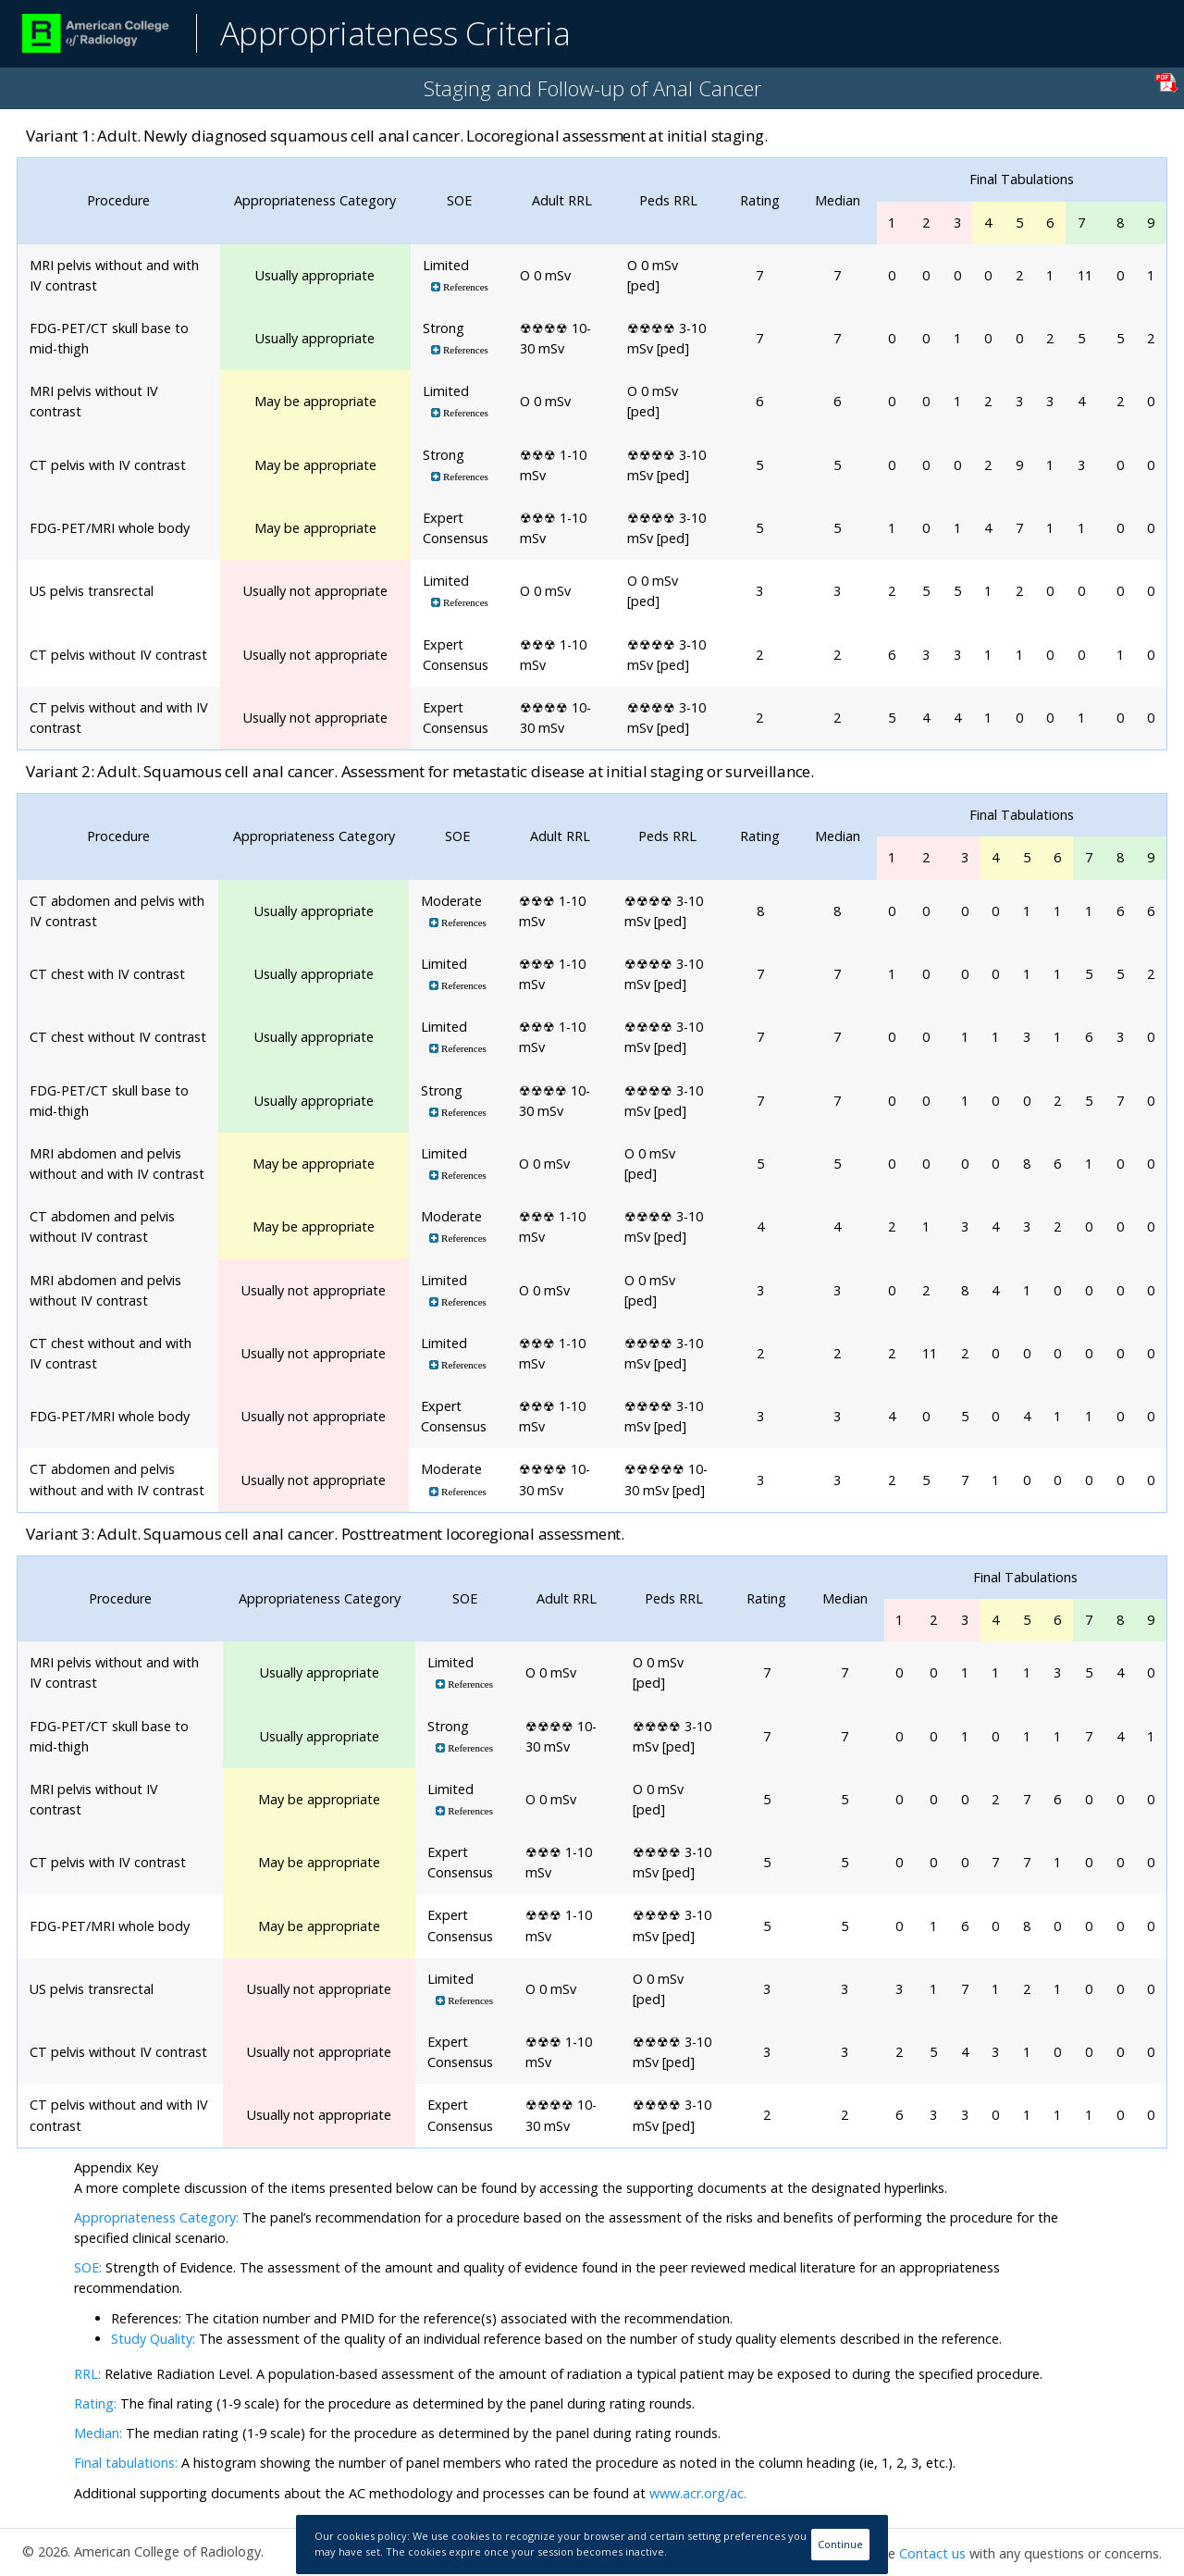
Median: (98, 2433)
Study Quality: (153, 2338)
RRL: (89, 2374)
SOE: (88, 2267)
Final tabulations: (126, 2462)
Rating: (97, 2403)
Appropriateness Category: (156, 2217)
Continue (840, 2544)
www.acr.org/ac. (697, 2493)
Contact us (932, 2553)
